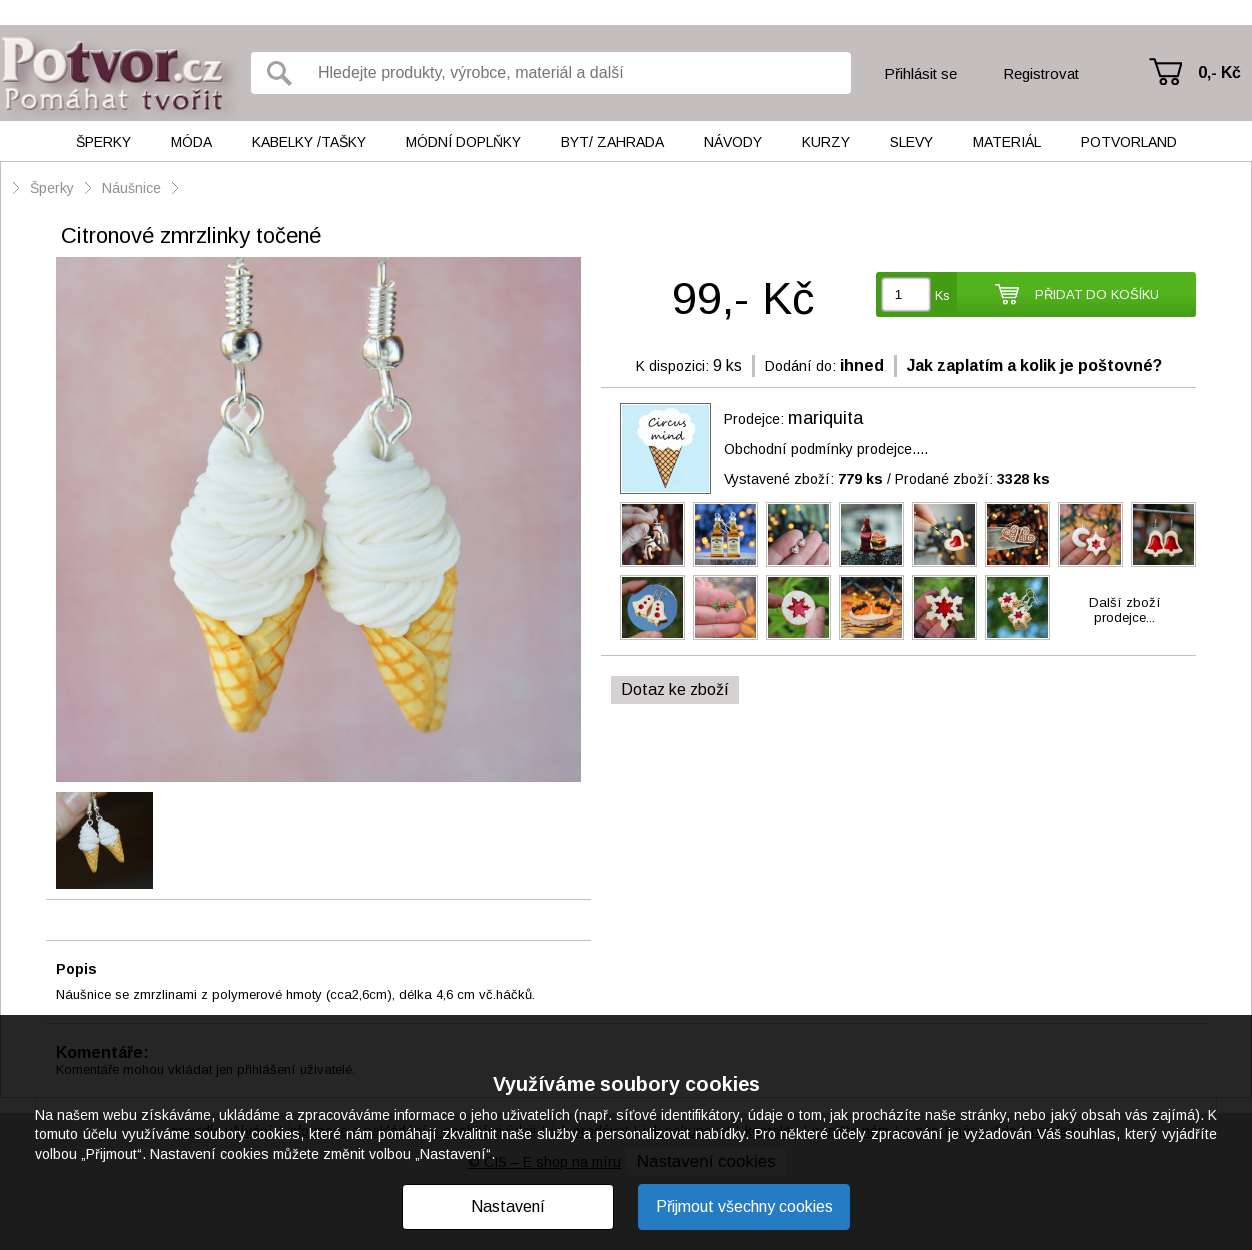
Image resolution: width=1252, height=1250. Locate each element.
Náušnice (131, 188)
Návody (733, 142)
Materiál (1007, 142)
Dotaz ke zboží (675, 689)
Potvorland (1129, 142)
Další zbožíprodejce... (1125, 610)
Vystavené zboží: (803, 479)
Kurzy (826, 142)
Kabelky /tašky (309, 142)
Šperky (103, 142)
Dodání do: (800, 366)
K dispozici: (672, 366)
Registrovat (1041, 73)
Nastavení (508, 1206)
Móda (191, 142)
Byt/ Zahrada (612, 142)
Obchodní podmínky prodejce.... (826, 449)
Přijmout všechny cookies (744, 1206)
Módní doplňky (463, 142)
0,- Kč (1219, 72)
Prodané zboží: (972, 479)
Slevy (911, 142)
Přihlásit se (920, 73)
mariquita (825, 418)
